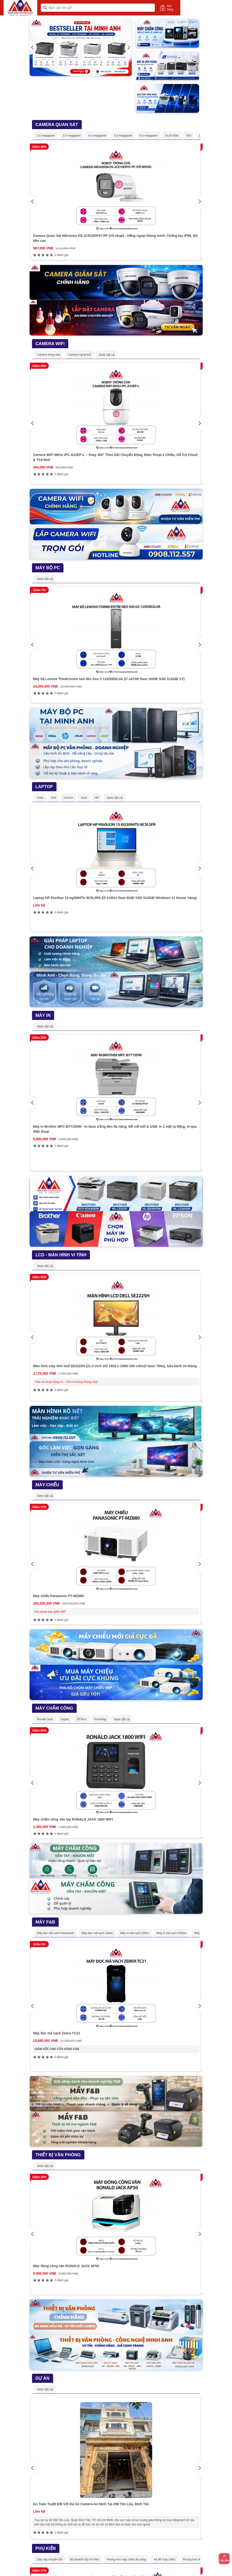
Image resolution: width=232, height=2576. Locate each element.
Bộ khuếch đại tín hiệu (84, 2559)
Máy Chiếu (47, 1484)
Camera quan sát (57, 124)
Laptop (44, 786)
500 (188, 135)
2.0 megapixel (46, 135)
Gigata (65, 1719)
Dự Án (43, 2378)
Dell (53, 797)
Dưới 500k (172, 135)
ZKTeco (82, 1719)
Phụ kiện (46, 2548)
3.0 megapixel (72, 135)
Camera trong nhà (48, 354)
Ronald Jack (45, 1719)
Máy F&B (45, 1922)
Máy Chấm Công (54, 1708)
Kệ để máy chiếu (164, 2559)
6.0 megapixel (148, 135)
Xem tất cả (107, 355)
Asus (84, 797)
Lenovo (68, 797)
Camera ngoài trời (79, 354)
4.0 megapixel (97, 135)
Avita (40, 797)
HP (97, 797)
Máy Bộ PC (48, 567)
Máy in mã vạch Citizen (171, 1933)
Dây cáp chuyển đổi (50, 2559)
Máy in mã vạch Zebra (134, 1933)
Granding (100, 1719)
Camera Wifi (50, 343)
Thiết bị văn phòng (58, 2154)
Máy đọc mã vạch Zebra (97, 1933)
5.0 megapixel (123, 135)
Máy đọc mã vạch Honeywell (55, 1933)
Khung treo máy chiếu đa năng (126, 2559)
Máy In (43, 1015)
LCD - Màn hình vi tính (61, 1254)
